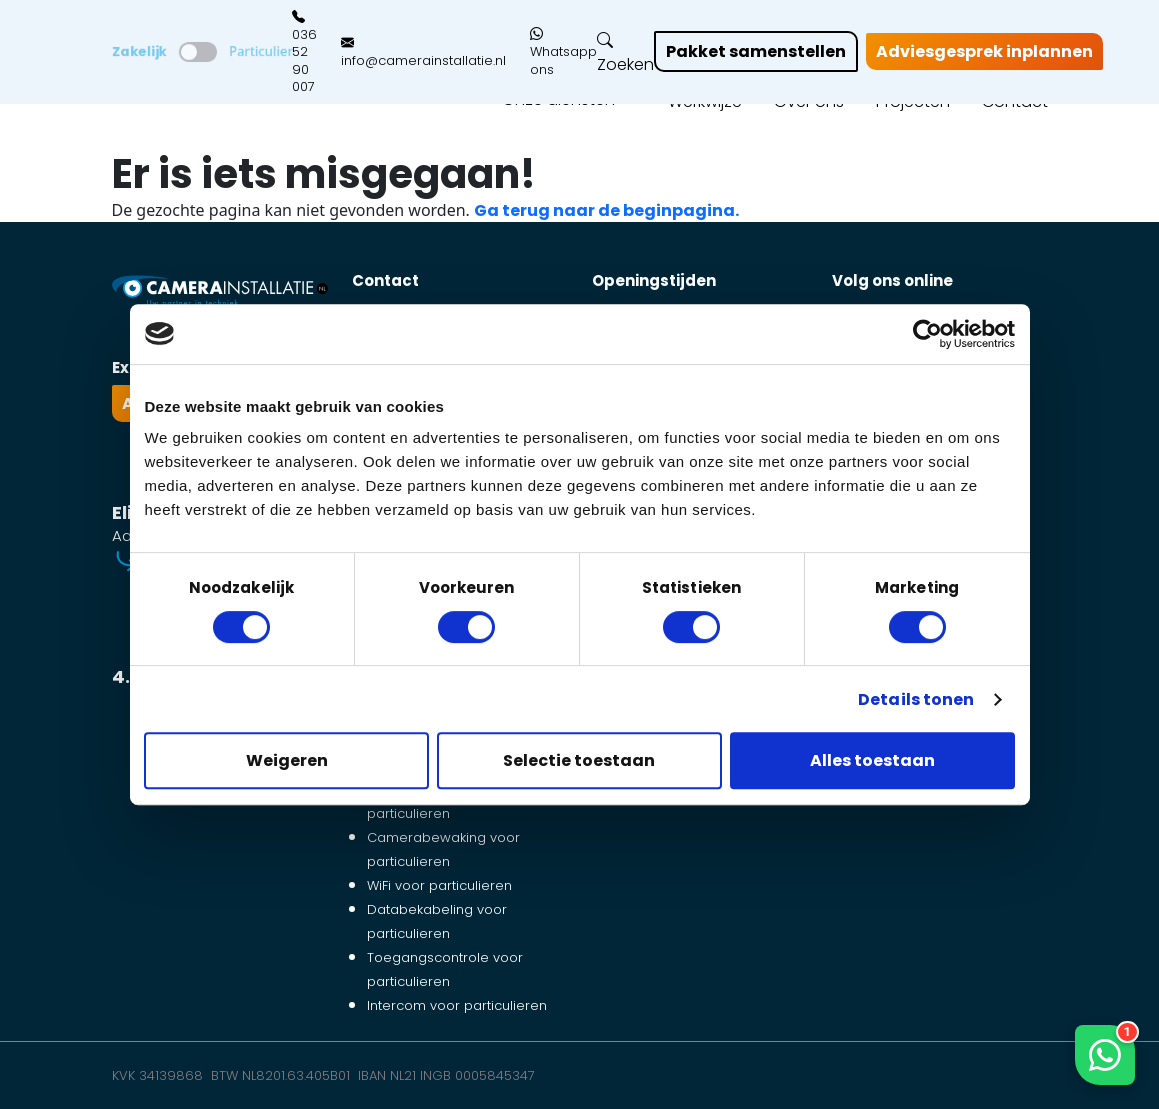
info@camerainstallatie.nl (423, 51)
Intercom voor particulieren (457, 1005)
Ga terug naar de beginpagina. (606, 210)
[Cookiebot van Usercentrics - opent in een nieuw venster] (927, 334)
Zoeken (625, 52)
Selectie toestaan (579, 760)
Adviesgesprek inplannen (984, 51)
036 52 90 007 (304, 52)
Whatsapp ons (563, 52)
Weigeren (287, 760)
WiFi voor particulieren (439, 885)
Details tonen (916, 699)
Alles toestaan (872, 760)
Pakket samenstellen (756, 51)
